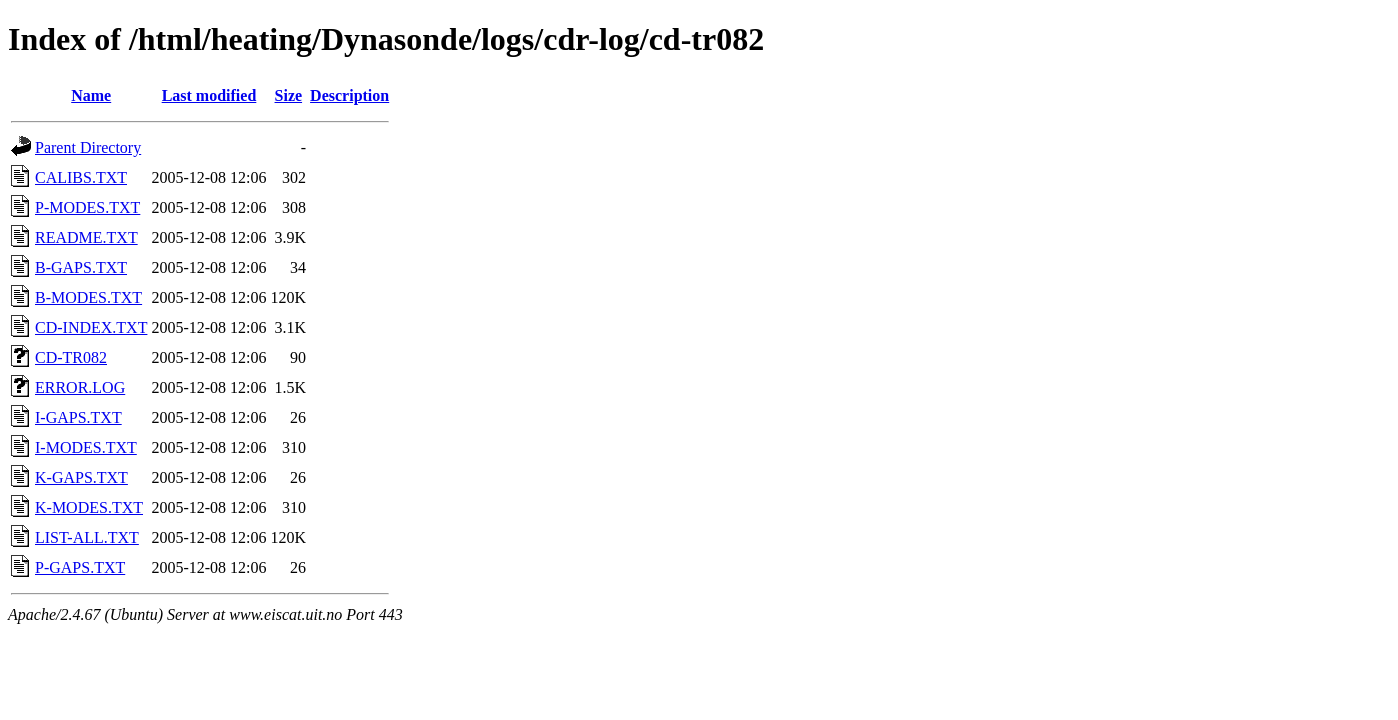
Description (349, 95)
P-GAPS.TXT (80, 567)
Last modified (209, 95)
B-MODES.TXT (88, 297)
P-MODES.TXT (87, 207)
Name (91, 95)
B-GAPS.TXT (81, 267)
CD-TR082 (71, 357)
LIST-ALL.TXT (87, 537)
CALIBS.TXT (81, 177)
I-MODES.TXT (86, 447)
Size (289, 95)
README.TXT (86, 237)
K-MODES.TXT (89, 507)
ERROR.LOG (80, 387)
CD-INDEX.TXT (91, 327)
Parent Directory (88, 147)
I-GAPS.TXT (78, 417)
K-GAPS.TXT (81, 477)
